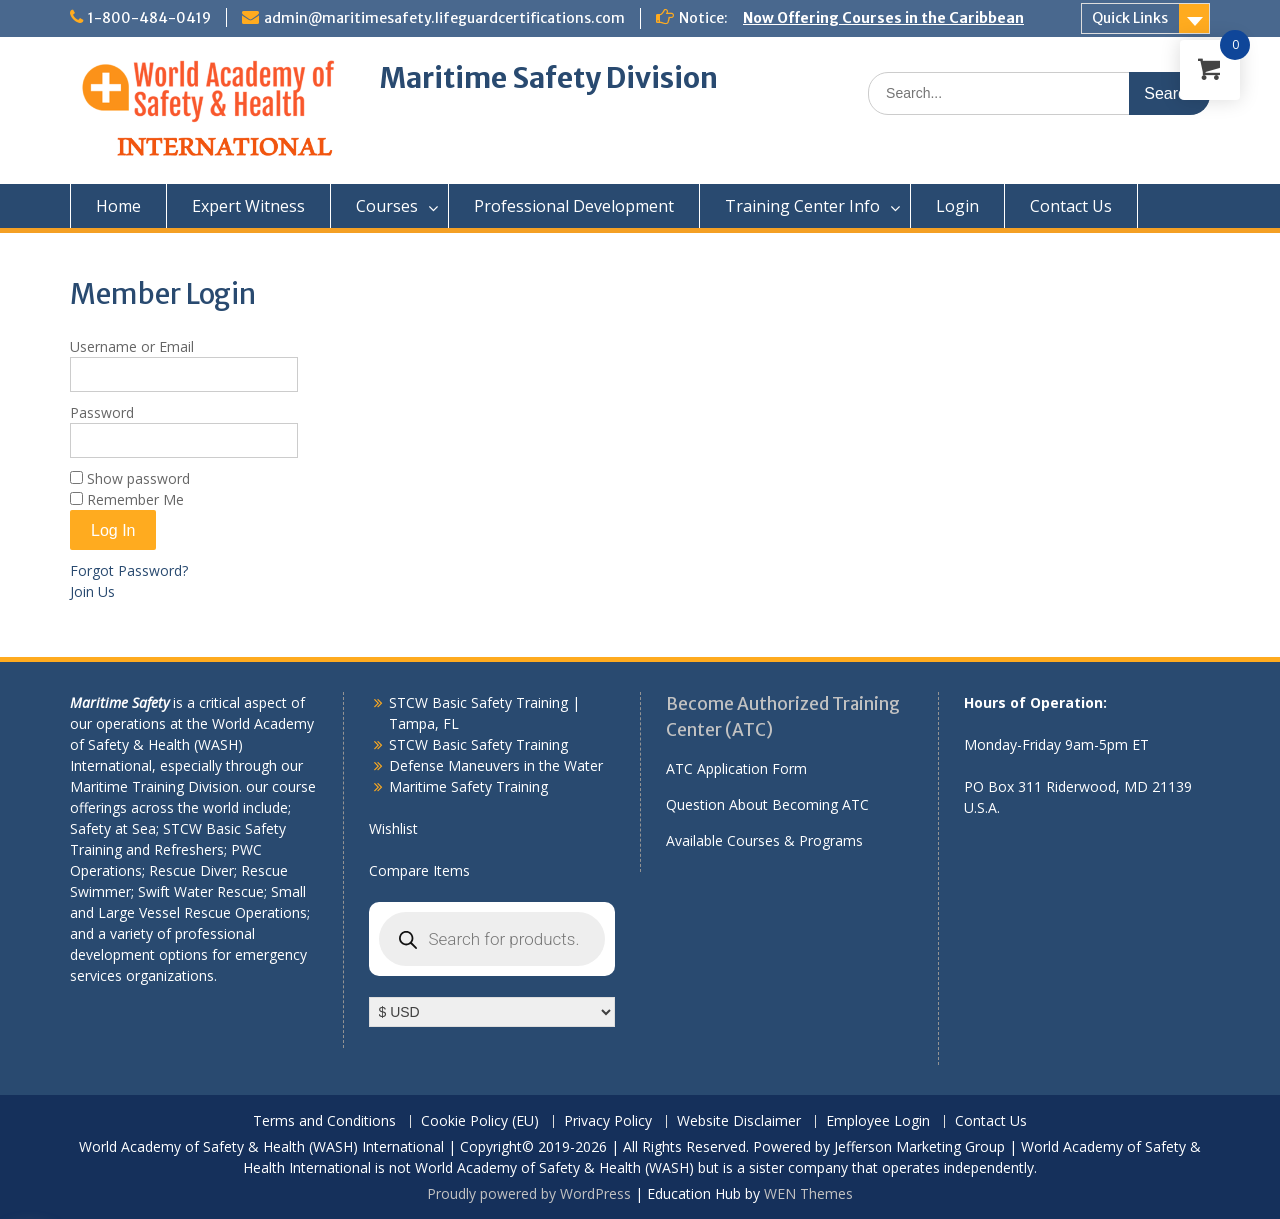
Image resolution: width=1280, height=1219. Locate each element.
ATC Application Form (736, 768)
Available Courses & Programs (764, 840)
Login (957, 206)
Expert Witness (248, 206)
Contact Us (1071, 206)
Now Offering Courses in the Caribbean (883, 18)
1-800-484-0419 (149, 18)
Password (102, 412)
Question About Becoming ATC (767, 804)
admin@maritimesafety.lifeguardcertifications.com (444, 18)
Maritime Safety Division (549, 78)
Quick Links (1130, 18)
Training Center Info (802, 206)
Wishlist (393, 828)
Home (118, 206)
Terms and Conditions (324, 1121)
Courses (387, 206)
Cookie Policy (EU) (480, 1121)
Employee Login (878, 1121)
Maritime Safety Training (468, 786)
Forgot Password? (129, 570)
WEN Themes (808, 1193)
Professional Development (574, 206)
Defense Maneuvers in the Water (496, 765)
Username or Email (132, 346)
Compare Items (419, 870)
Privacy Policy (608, 1121)
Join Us (92, 591)
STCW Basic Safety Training (478, 744)
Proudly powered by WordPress (529, 1193)
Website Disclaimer (739, 1121)
